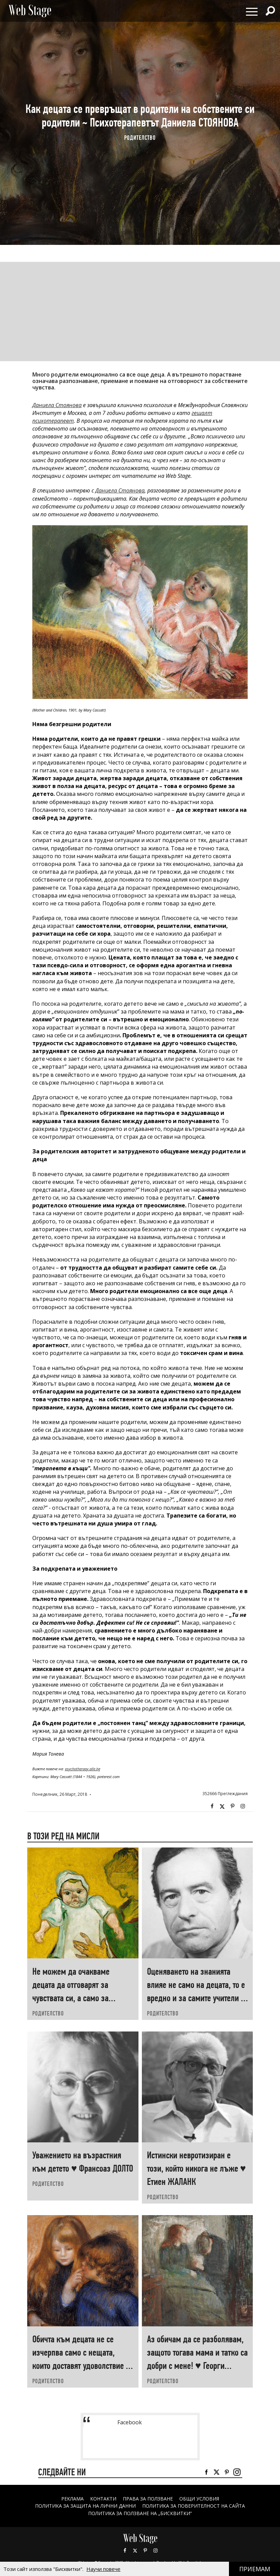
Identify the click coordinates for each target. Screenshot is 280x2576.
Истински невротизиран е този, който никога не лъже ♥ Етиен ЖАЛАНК (196, 2168)
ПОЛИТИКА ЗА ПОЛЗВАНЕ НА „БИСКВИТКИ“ (140, 2513)
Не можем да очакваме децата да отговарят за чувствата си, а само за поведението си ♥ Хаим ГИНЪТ (71, 1998)
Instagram (242, 1806)
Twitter (222, 1806)
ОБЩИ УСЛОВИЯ (199, 2498)
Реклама (72, 2498)
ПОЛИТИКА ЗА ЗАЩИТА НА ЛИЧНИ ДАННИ (85, 2506)
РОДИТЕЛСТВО (140, 137)
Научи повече (103, 2568)
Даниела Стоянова (57, 405)
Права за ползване (148, 2498)
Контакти (103, 2498)
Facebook (212, 1806)
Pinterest (145, 2550)
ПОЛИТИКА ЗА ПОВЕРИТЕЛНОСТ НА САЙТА (193, 2506)
